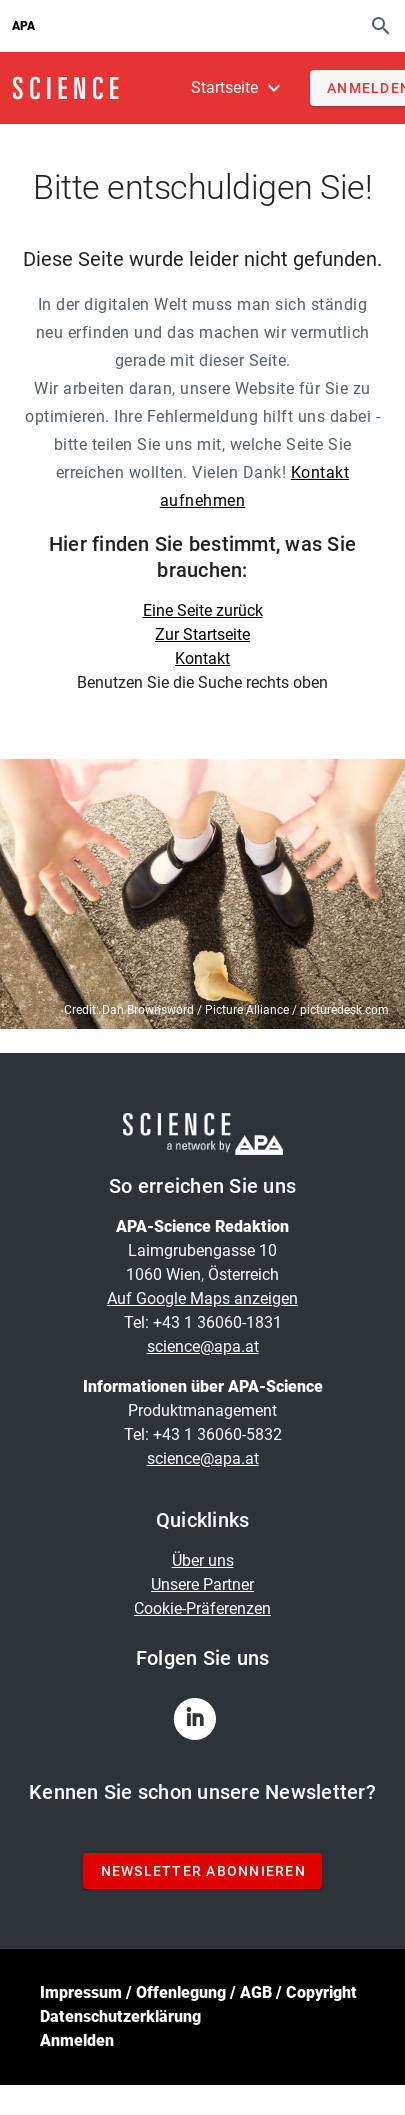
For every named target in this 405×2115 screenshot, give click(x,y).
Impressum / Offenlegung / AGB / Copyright (198, 1992)
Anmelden (77, 2040)
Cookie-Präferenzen (202, 1608)
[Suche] (381, 25)
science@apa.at (203, 1346)
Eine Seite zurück (203, 610)
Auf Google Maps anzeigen (202, 1298)
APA (23, 26)
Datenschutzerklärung (120, 2016)
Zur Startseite (202, 634)
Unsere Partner (202, 1584)
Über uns (203, 1560)
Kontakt (202, 658)
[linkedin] (203, 1725)
